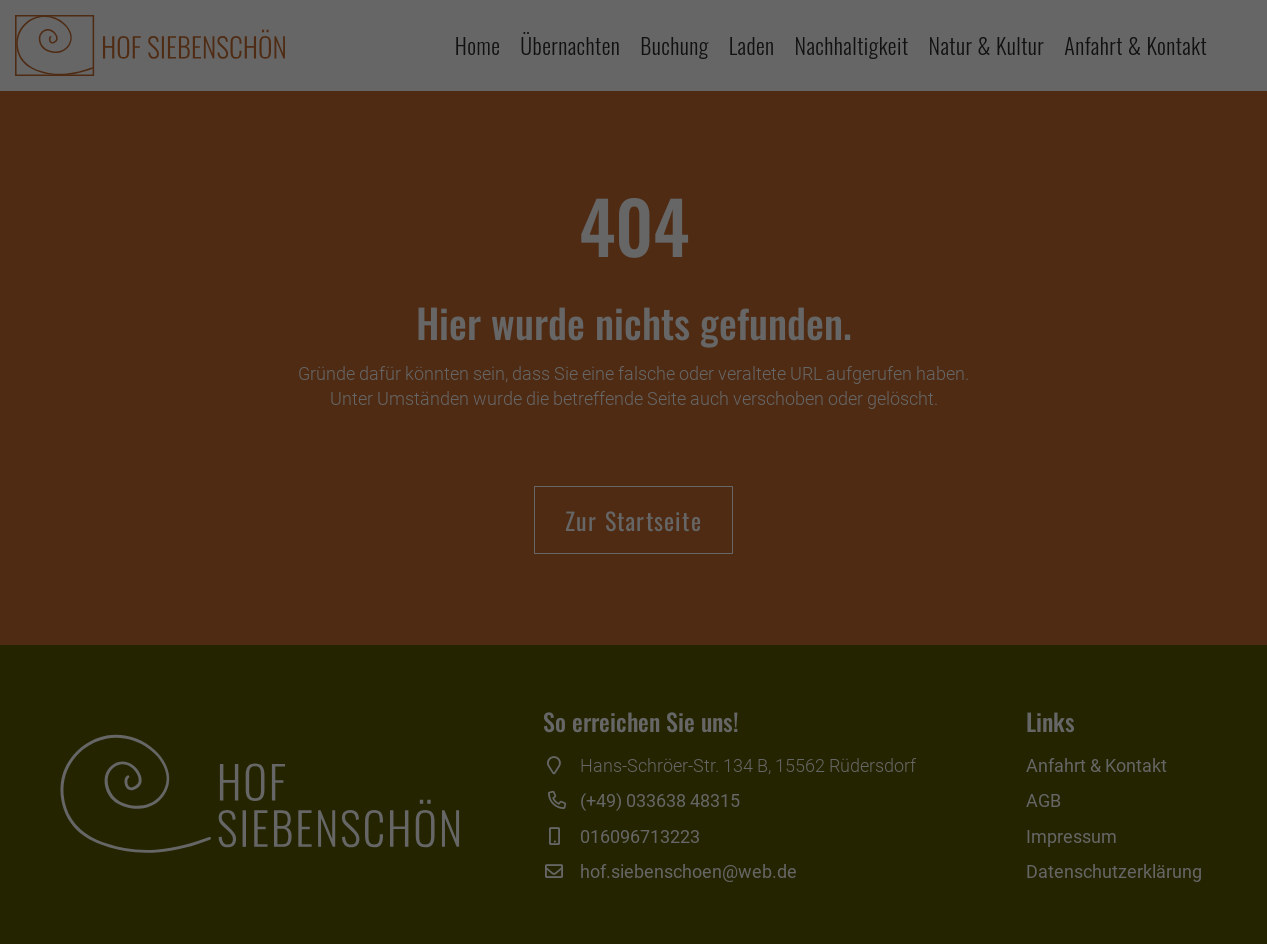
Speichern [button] (633, 836)
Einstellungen (416, 660)
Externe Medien (816, 706)
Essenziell (418, 706)
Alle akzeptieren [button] (633, 777)
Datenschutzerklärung (533, 641)
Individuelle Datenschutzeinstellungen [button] (633, 895)
